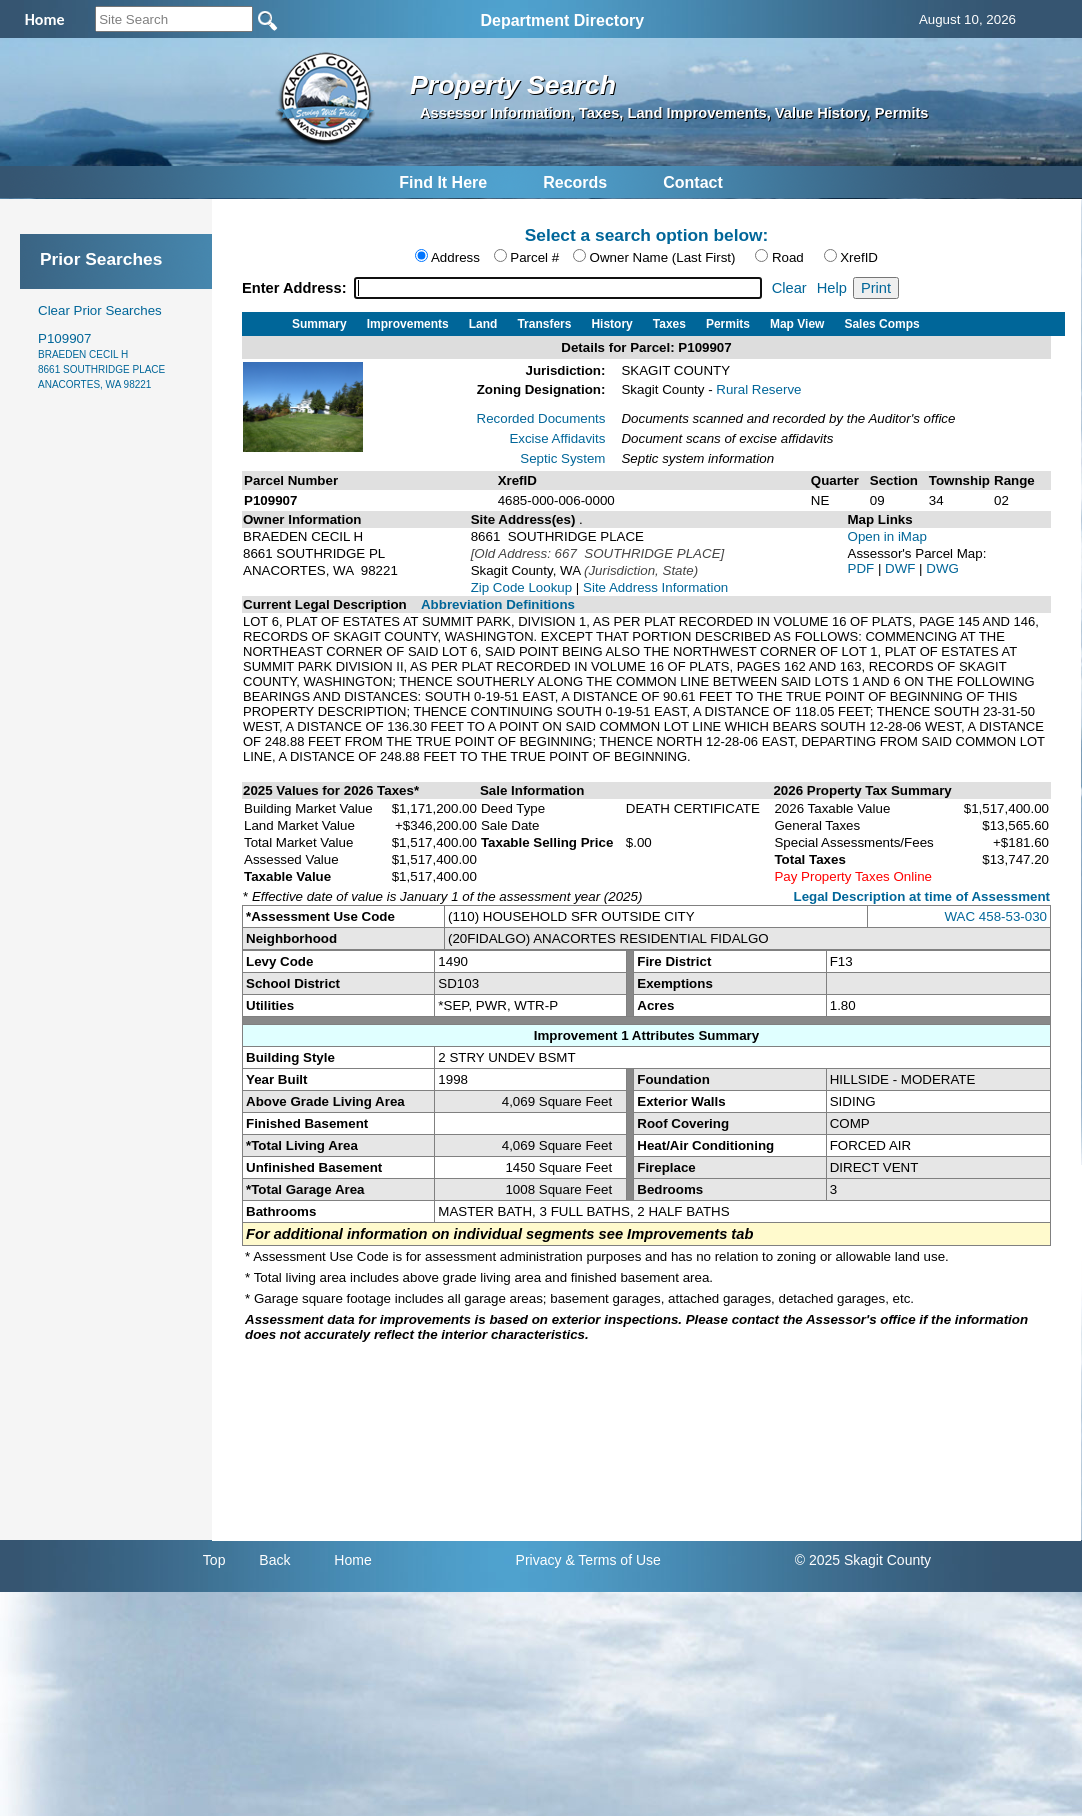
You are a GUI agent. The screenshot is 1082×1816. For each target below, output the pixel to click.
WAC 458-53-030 (996, 916)
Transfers (544, 324)
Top (214, 1560)
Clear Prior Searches (100, 310)
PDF (863, 568)
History (611, 324)
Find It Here (443, 182)
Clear (789, 288)
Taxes (669, 324)
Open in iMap (887, 536)
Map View (797, 324)
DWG (942, 568)
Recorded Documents (541, 418)
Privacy (539, 1560)
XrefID (859, 257)
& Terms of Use (612, 1560)
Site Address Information (655, 587)
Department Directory (562, 20)
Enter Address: (296, 288)
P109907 (101, 360)
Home (352, 1560)
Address (455, 257)
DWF (902, 568)
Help (832, 288)
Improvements (408, 324)
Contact (693, 182)
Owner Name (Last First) (663, 257)
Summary (319, 324)
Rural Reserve (758, 389)
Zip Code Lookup (522, 587)
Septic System (562, 458)
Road (788, 257)
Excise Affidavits (557, 438)
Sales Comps (881, 324)
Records (575, 182)
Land (483, 324)
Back (274, 1560)
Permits (728, 324)
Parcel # (534, 257)
